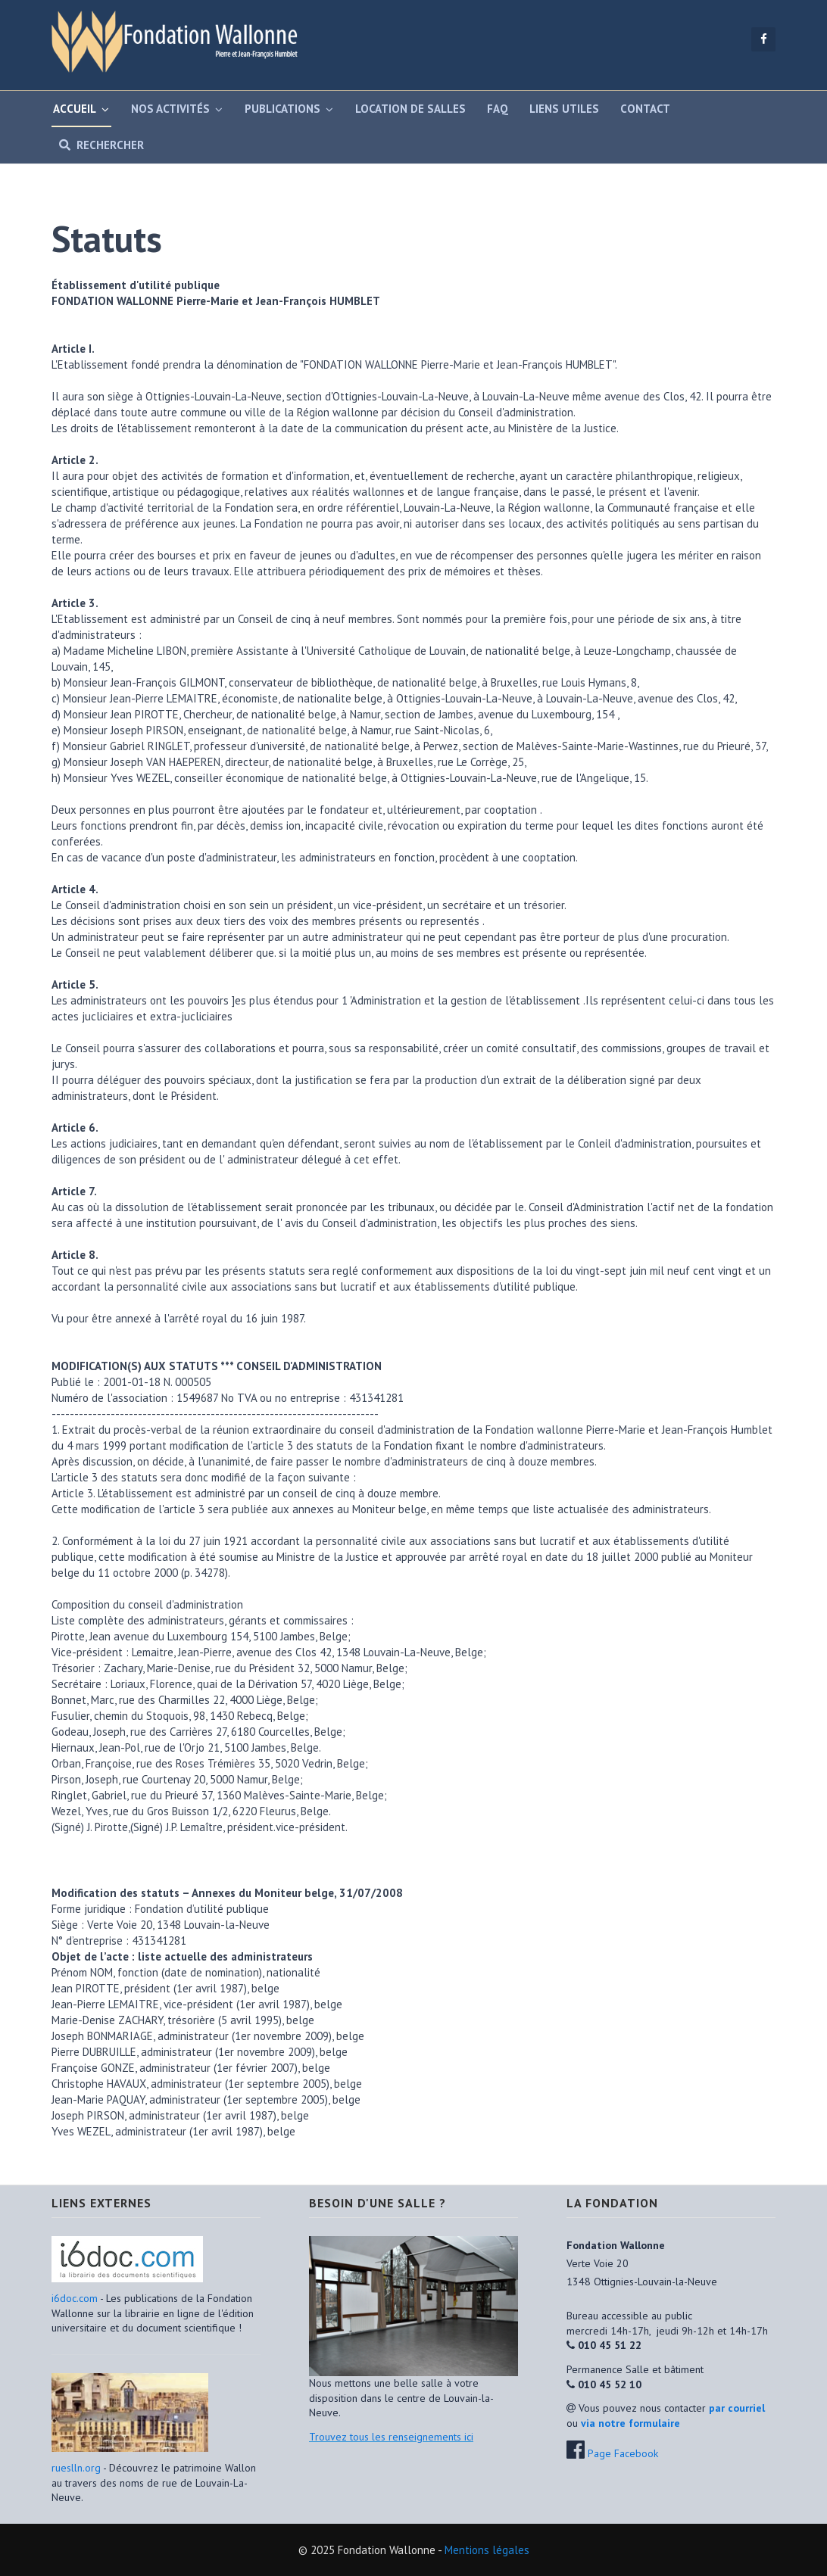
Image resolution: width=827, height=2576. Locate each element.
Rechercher (98, 145)
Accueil (74, 108)
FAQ (497, 108)
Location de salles (410, 108)
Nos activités (170, 108)
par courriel (737, 2408)
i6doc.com (75, 2298)
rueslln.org (76, 2468)
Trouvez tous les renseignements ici (391, 2437)
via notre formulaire (630, 2423)
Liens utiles (564, 108)
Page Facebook (623, 2453)
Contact (645, 108)
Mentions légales (487, 2550)
